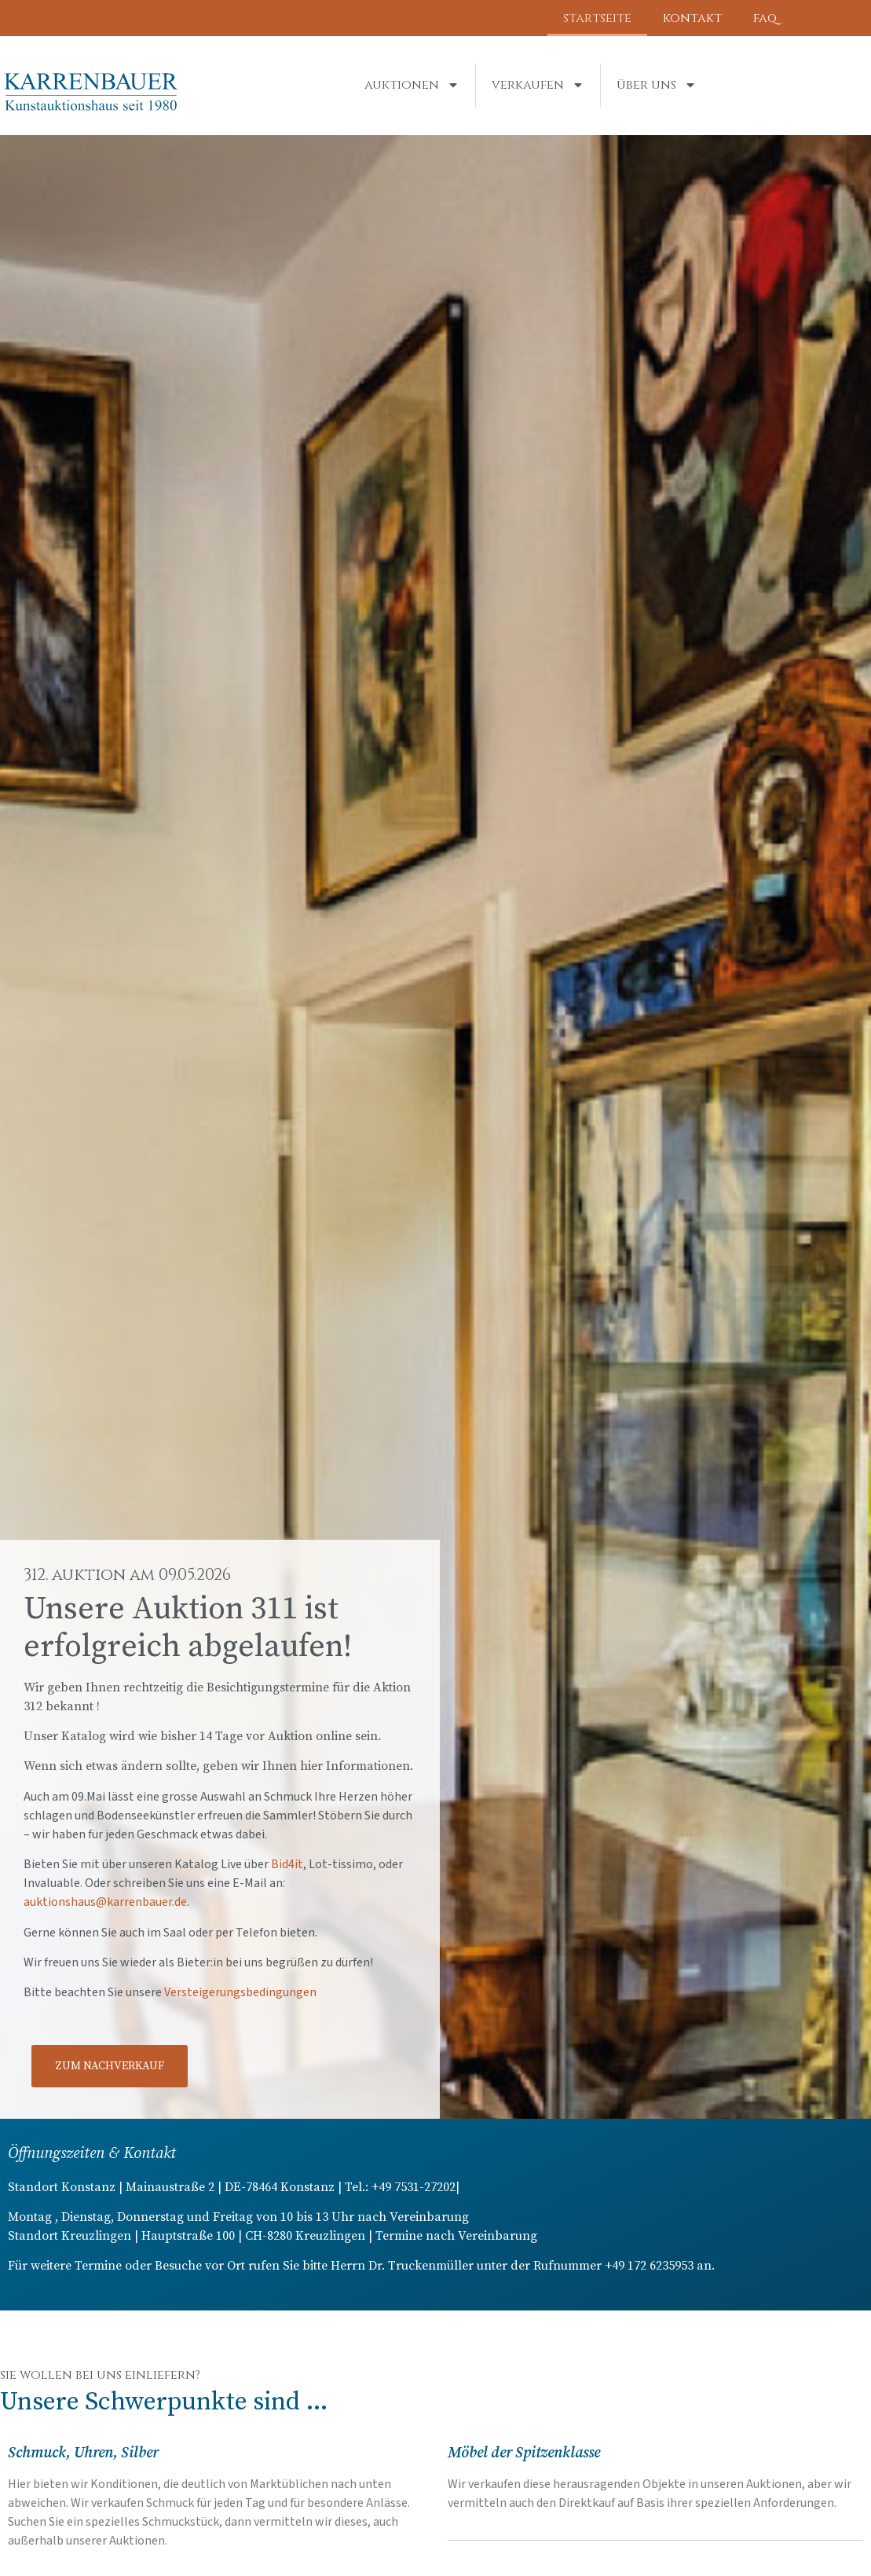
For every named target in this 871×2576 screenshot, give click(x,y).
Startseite (597, 18)
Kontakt (692, 18)
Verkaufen (538, 85)
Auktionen (411, 85)
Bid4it (287, 1864)
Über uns (657, 85)
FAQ (765, 18)
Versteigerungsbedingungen (240, 1992)
